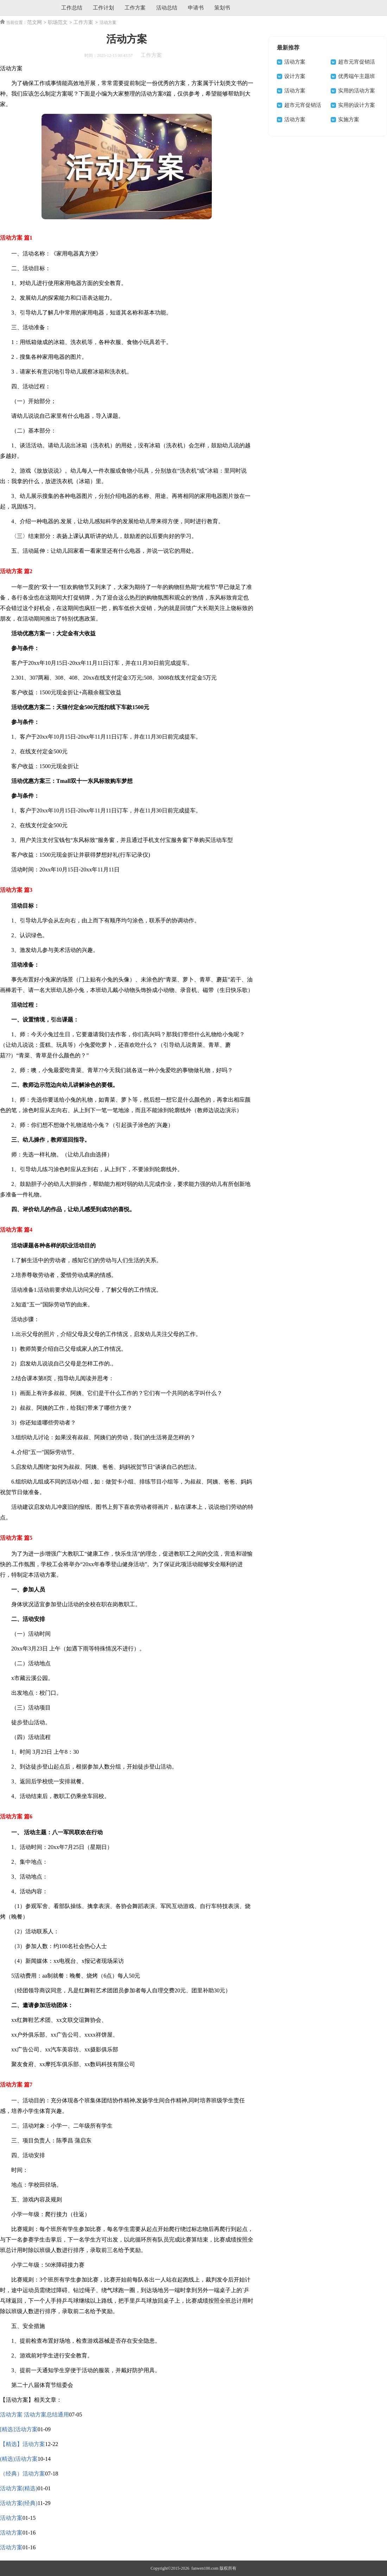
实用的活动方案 (356, 90)
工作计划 (103, 8)
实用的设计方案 (356, 105)
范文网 (34, 22)
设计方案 (294, 76)
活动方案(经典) (19, 2503)
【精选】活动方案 (22, 2444)
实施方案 (348, 119)
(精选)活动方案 (19, 2459)
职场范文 (58, 22)
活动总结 (166, 8)
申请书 (196, 8)
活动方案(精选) (19, 2488)
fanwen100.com (204, 2568)
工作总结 (71, 8)
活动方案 (11, 2518)
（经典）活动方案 (22, 2474)
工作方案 (135, 8)
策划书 (222, 8)
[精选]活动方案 (19, 2429)
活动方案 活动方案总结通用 (34, 2415)
